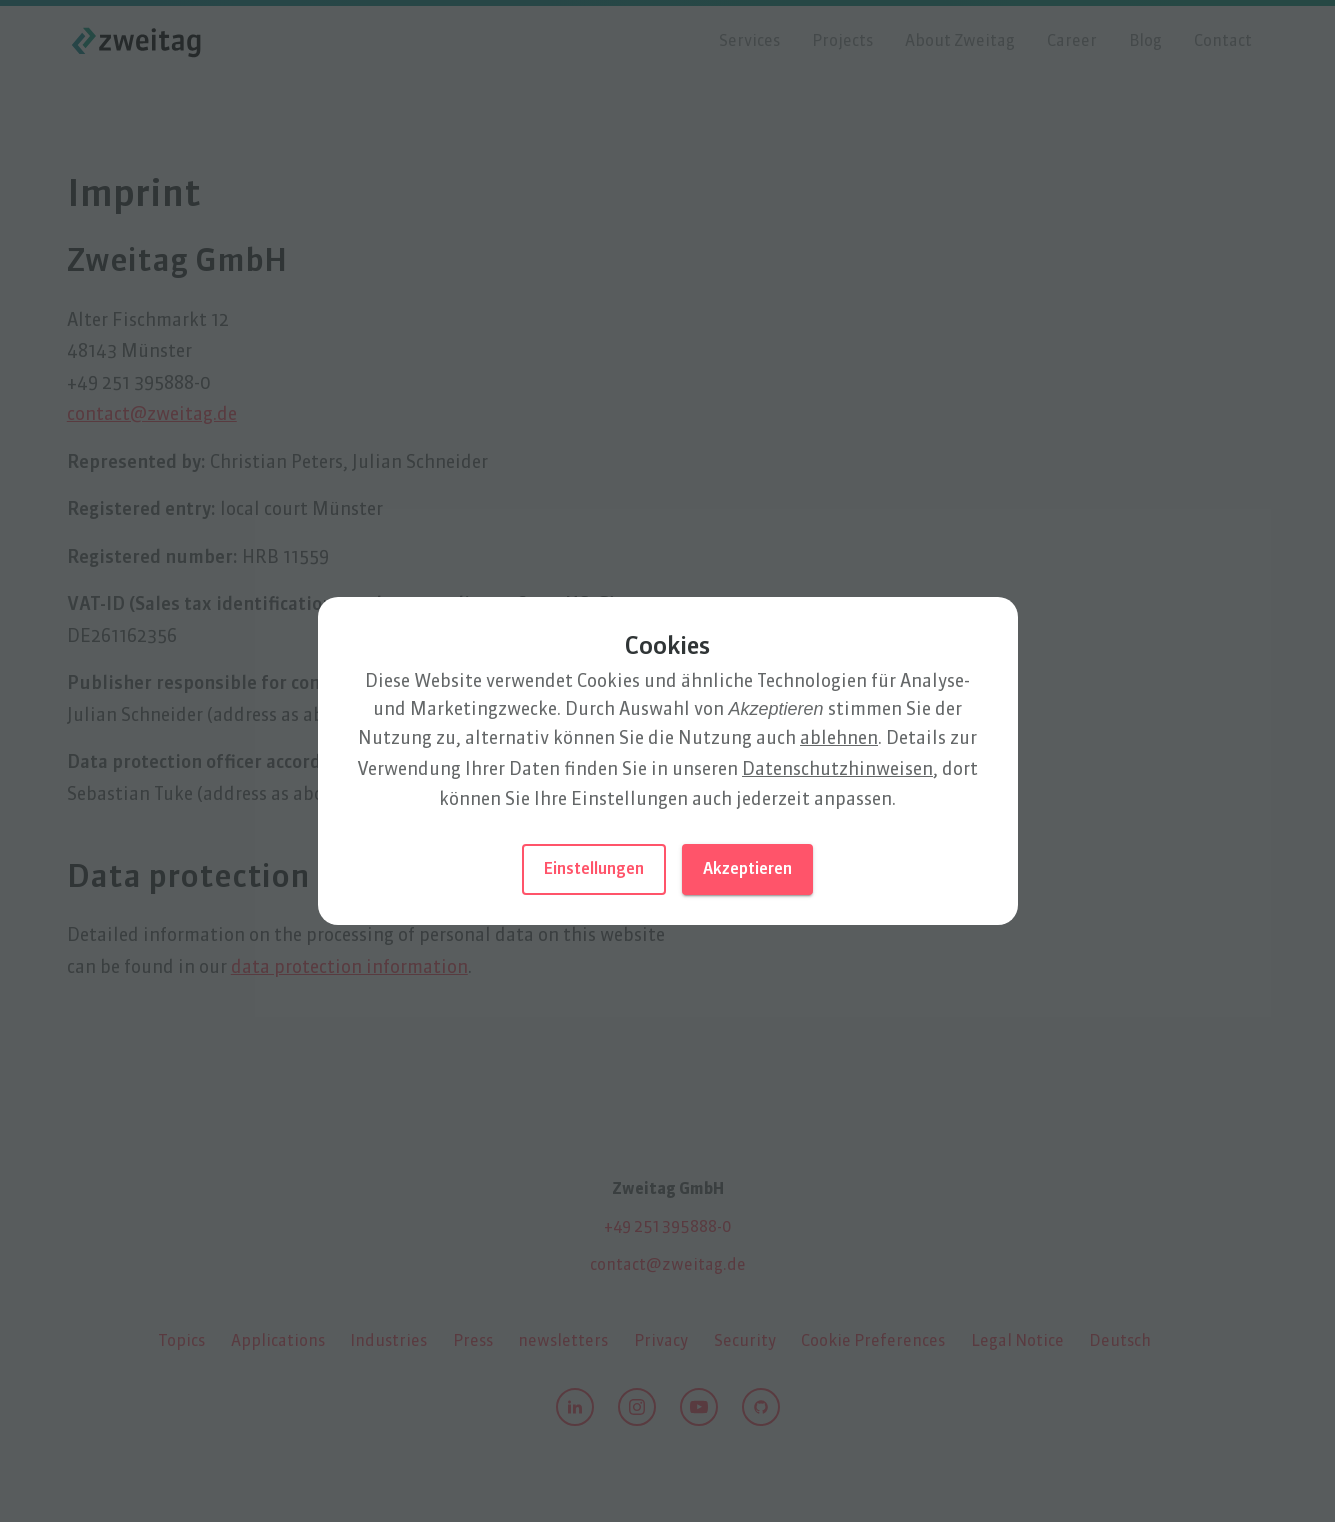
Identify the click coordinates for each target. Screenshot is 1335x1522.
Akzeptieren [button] (747, 870)
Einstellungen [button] (593, 870)
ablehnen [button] (839, 739)
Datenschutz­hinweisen (837, 770)
